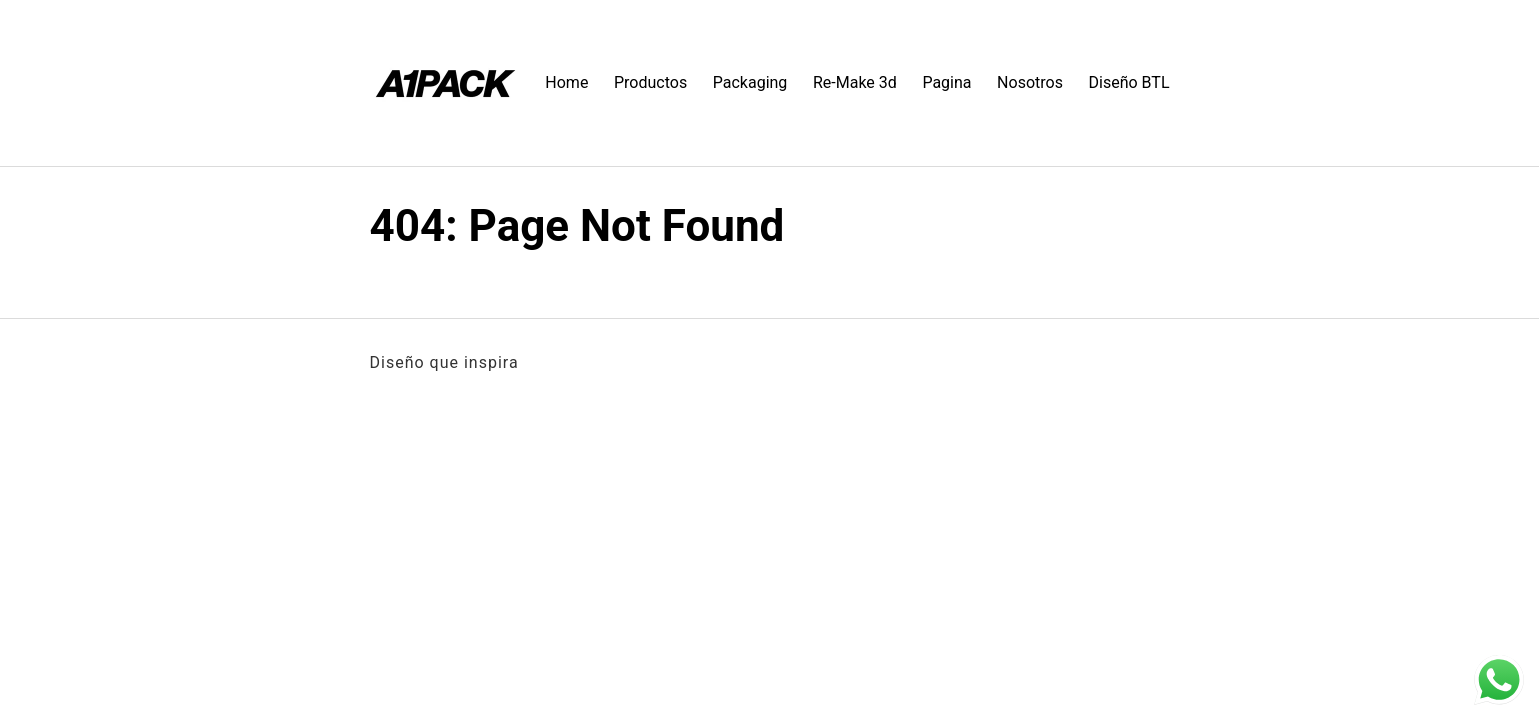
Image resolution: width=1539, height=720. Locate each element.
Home (566, 82)
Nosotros (1030, 82)
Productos (650, 82)
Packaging (750, 82)
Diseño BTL (1129, 82)
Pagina (946, 82)
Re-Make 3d (855, 82)
